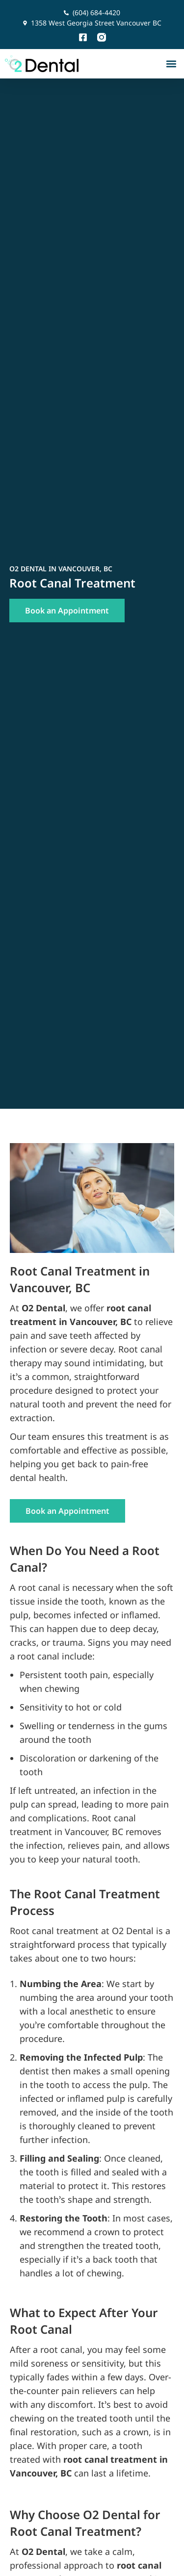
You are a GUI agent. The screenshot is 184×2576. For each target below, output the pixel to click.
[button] (171, 64)
